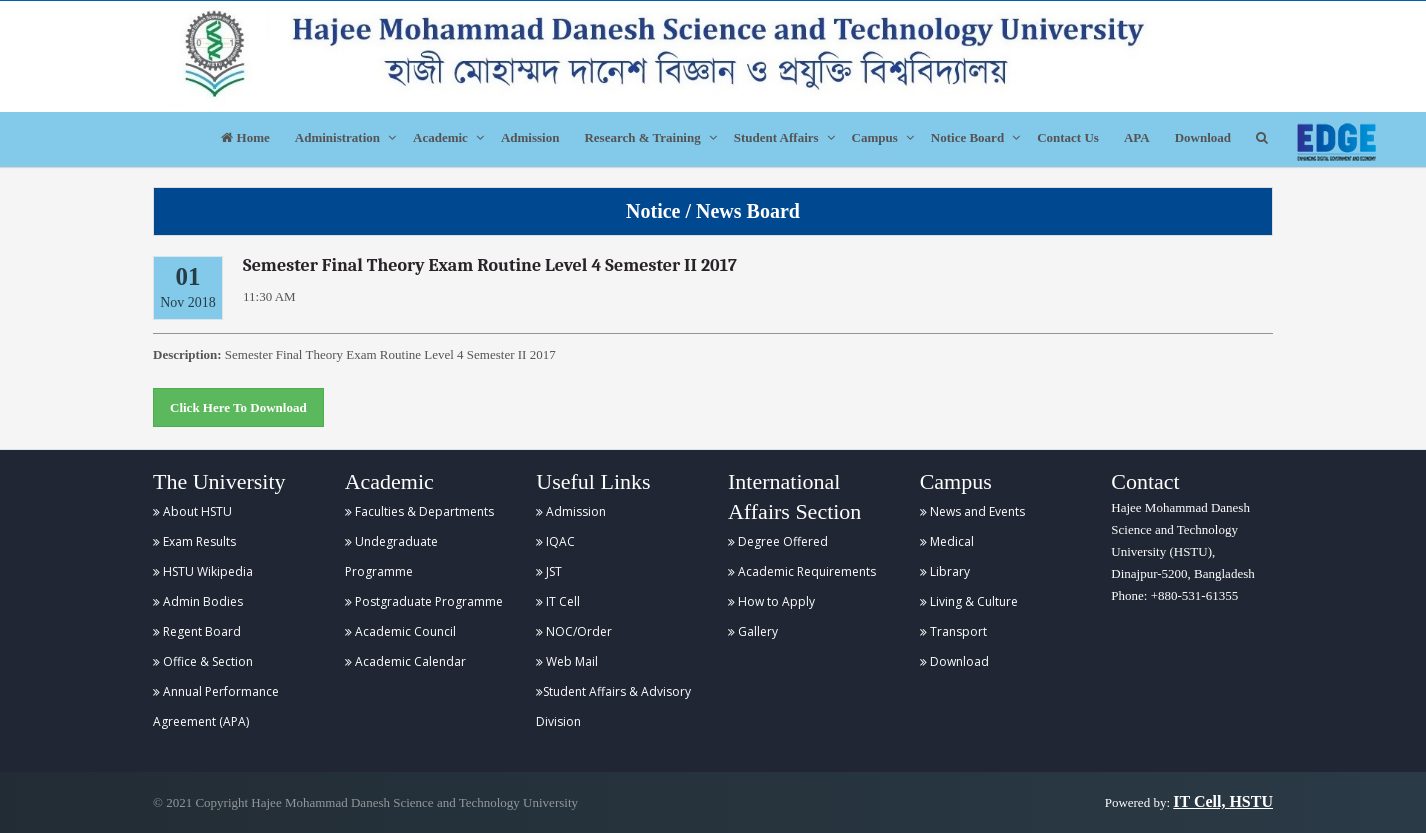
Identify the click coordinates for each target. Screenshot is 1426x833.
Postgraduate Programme (424, 601)
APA (1137, 137)
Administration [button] (337, 137)
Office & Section (203, 661)
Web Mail (567, 661)
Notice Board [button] (967, 137)
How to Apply (771, 601)
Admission (530, 137)
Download (1203, 137)
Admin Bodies (198, 601)
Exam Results (194, 541)
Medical (947, 541)
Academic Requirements (802, 571)
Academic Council (400, 631)
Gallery (753, 631)
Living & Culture (969, 601)
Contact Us (1068, 137)
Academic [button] (440, 137)
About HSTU (192, 511)
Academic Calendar (405, 661)
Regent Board (197, 631)
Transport (953, 631)
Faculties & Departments (419, 511)
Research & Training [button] (642, 137)
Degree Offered (778, 541)
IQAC (555, 541)
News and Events (972, 511)
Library (945, 571)
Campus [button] (875, 137)
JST (549, 571)
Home (245, 137)
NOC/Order (574, 631)
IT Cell (558, 601)
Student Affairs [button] (776, 137)
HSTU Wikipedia (203, 571)
